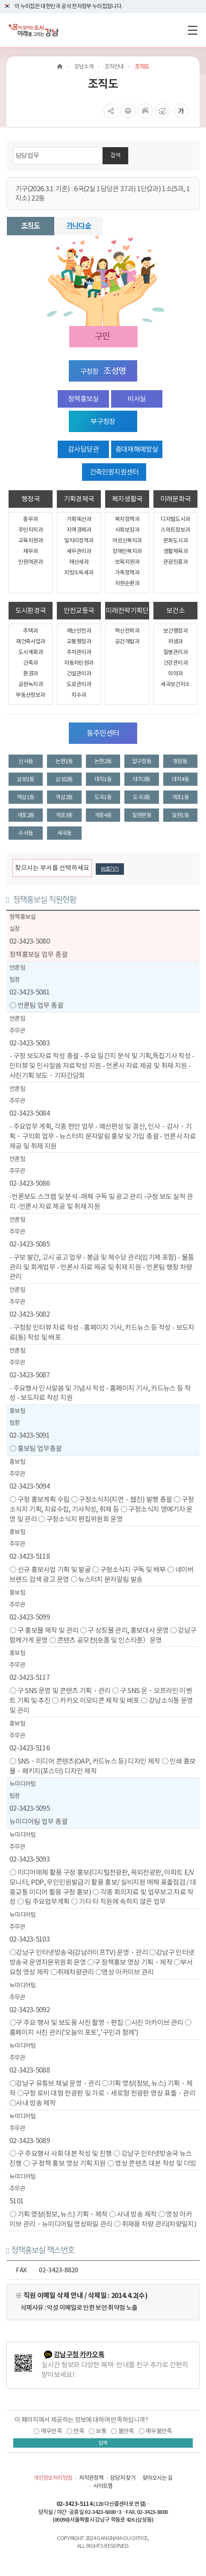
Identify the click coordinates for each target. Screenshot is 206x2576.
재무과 (30, 551)
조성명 (114, 370)
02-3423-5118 (29, 1556)
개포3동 (64, 815)
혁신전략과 (127, 630)
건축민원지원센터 (114, 472)
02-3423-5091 (29, 1435)
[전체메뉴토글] (192, 30)
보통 (101, 2431)
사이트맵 (102, 2486)
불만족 (126, 2431)
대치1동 (103, 779)
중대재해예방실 (136, 449)
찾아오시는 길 (157, 2477)
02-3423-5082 (29, 1314)
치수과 (78, 695)
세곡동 (64, 833)
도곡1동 (103, 797)
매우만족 (51, 2431)
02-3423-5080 (29, 941)
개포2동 (25, 815)
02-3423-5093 (29, 1859)
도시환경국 (30, 610)
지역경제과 (79, 529)
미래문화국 (175, 498)
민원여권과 (30, 562)
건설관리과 (79, 673)
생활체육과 (175, 551)
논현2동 (103, 761)
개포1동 (180, 797)
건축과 (30, 662)
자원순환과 (127, 583)
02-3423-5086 (29, 1183)
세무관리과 (79, 551)
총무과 (30, 519)
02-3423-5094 (29, 1486)
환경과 (30, 673)
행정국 (30, 498)
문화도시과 (175, 540)
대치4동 (180, 779)
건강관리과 (175, 662)
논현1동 (64, 761)
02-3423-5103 (29, 1939)
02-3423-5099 (29, 1617)
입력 (103, 2443)
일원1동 (180, 815)
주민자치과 (30, 529)
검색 (115, 155)
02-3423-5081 (29, 992)
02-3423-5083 (29, 1043)
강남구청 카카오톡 (79, 2354)
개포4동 (103, 815)
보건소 (175, 610)
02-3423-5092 (29, 2009)
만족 (79, 2431)
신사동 (25, 761)
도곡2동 (141, 797)
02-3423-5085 (29, 1244)
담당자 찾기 (122, 2477)
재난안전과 (79, 630)
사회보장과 (127, 529)
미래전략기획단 (127, 610)
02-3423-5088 (29, 2070)
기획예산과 (79, 519)
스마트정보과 (175, 529)
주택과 (30, 630)
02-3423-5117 (29, 1677)
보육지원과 (127, 562)
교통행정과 (79, 641)
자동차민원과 (78, 662)
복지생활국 (127, 498)
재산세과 (78, 562)
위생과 (175, 641)
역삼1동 (25, 797)
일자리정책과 (78, 540)
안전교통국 (79, 610)
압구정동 (141, 761)
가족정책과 (127, 572)
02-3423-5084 (29, 1113)
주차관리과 (79, 652)
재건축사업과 (30, 641)
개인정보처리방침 (52, 2477)
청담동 (180, 761)
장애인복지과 (126, 551)
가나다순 (79, 225)
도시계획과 (30, 652)
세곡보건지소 (175, 684)
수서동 (25, 833)
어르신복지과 (126, 540)
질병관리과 (175, 652)
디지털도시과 (175, 519)
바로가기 (109, 869)
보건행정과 (175, 630)
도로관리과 (79, 684)
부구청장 (103, 421)
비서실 (136, 398)
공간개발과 (127, 641)
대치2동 (141, 779)
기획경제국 (79, 498)
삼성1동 (25, 779)
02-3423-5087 (29, 1375)
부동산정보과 (30, 695)
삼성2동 (64, 779)
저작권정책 (91, 2477)
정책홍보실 (83, 398)
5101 (16, 2201)
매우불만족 (159, 2431)
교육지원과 (30, 540)
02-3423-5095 (29, 1808)
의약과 (175, 673)
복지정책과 (127, 519)
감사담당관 (83, 449)
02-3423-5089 (29, 2140)
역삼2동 (64, 797)
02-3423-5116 (29, 1748)
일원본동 (141, 815)
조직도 (30, 225)
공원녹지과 (30, 684)
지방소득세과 (78, 572)
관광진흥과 (175, 562)
